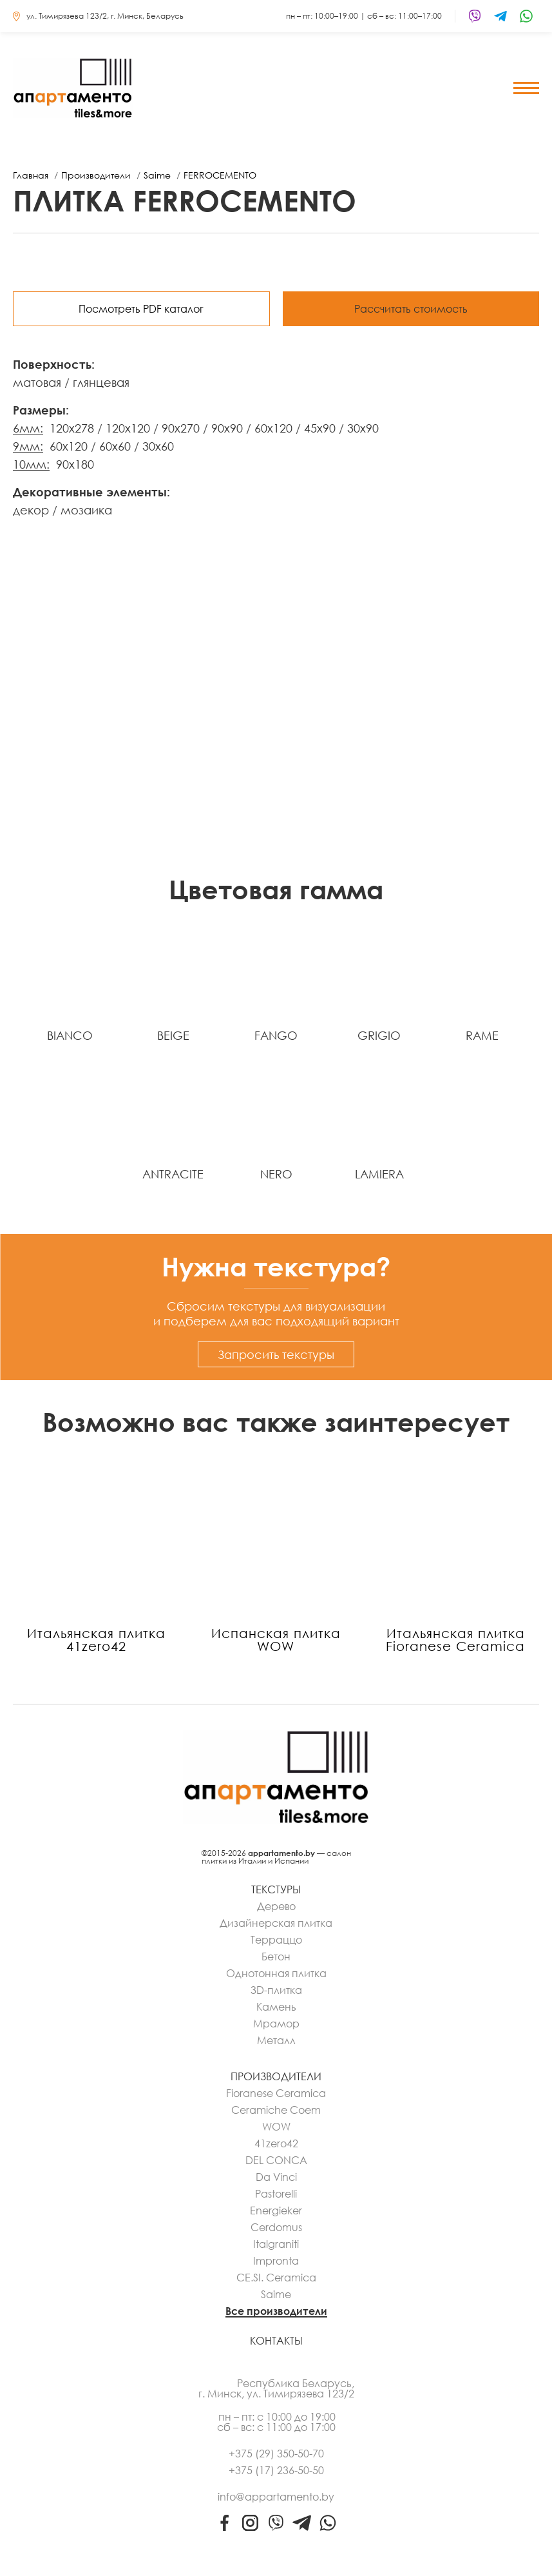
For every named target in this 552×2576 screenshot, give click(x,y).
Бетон (276, 1956)
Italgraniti (276, 2244)
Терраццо (276, 1940)
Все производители (276, 2311)
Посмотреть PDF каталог (141, 308)
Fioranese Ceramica (276, 2093)
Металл (276, 2040)
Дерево (276, 1906)
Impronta (276, 2261)
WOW (276, 2127)
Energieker (276, 2210)
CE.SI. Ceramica (276, 2277)
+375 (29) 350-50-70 (276, 2453)
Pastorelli (276, 2194)
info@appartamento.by (276, 2497)
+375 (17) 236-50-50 (276, 2470)
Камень (276, 2007)
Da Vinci (276, 2177)
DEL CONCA (276, 2160)
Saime (276, 2294)
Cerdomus (276, 2227)
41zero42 (276, 2143)
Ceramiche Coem (276, 2110)
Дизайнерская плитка (276, 1923)
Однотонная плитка (276, 1973)
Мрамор (276, 2023)
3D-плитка (276, 1990)
